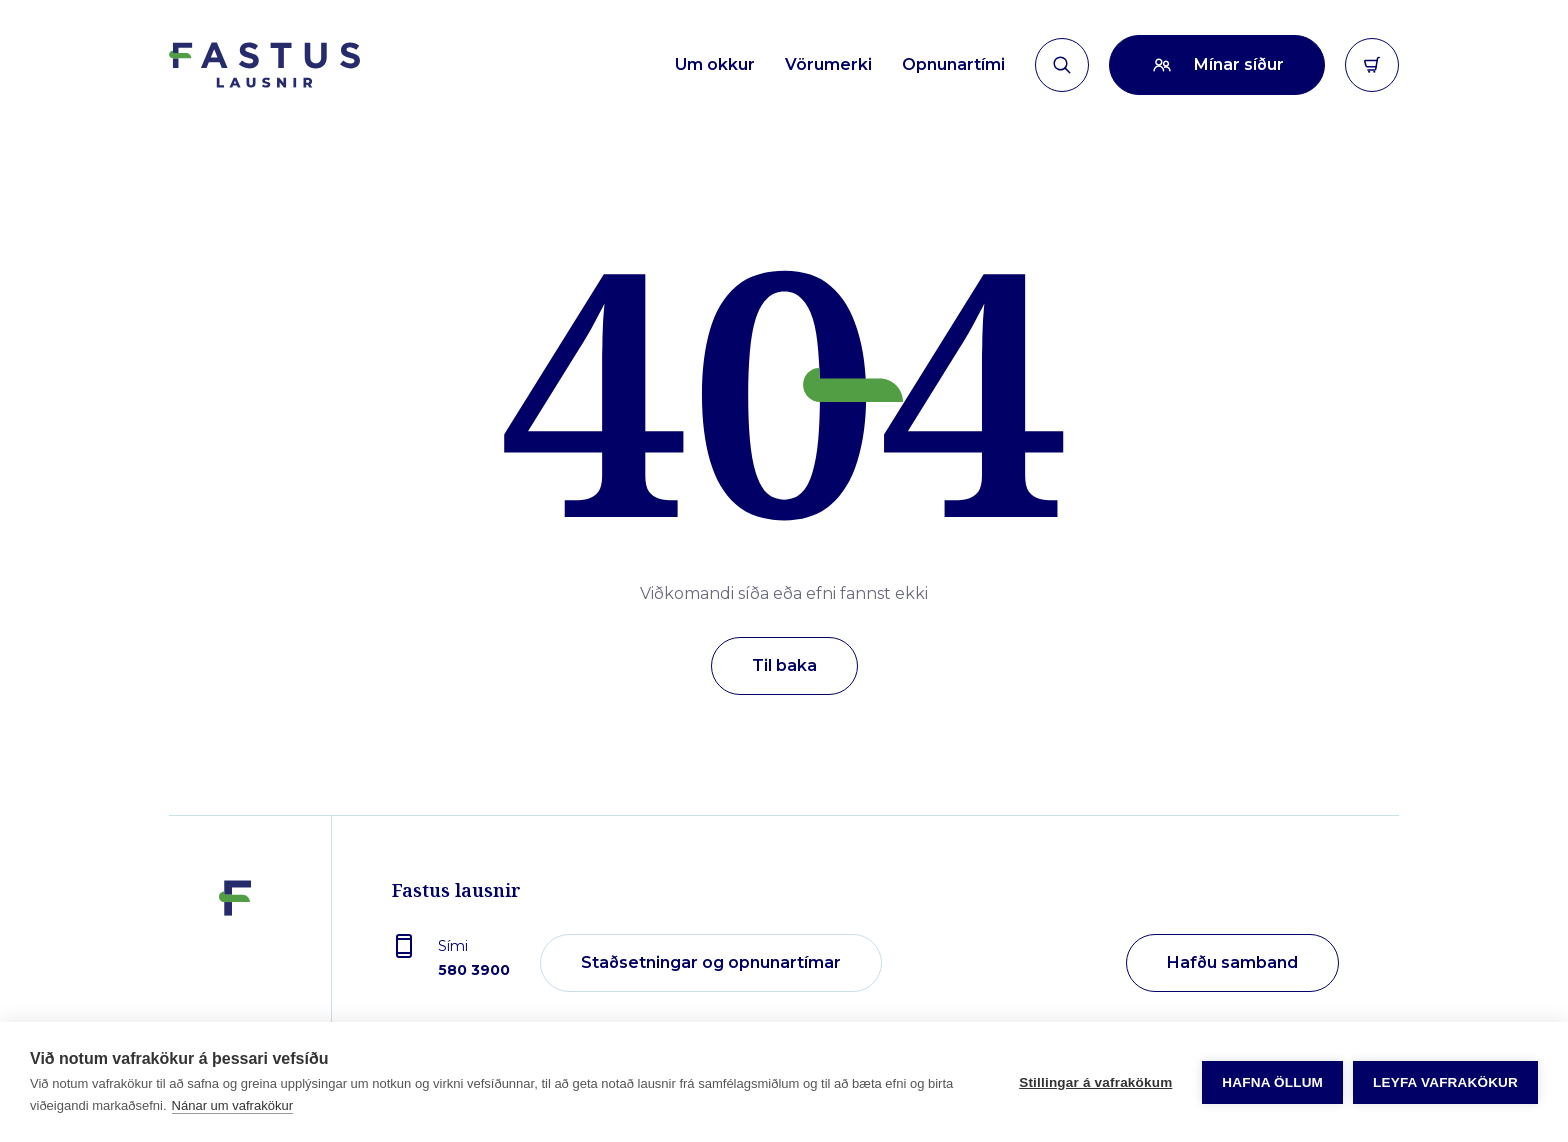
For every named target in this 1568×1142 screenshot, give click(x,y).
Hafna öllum (1272, 1082)
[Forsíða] (264, 65)
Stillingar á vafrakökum (1095, 1082)
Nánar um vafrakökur (232, 1105)
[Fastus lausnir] (235, 964)
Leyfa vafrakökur (1445, 1082)
